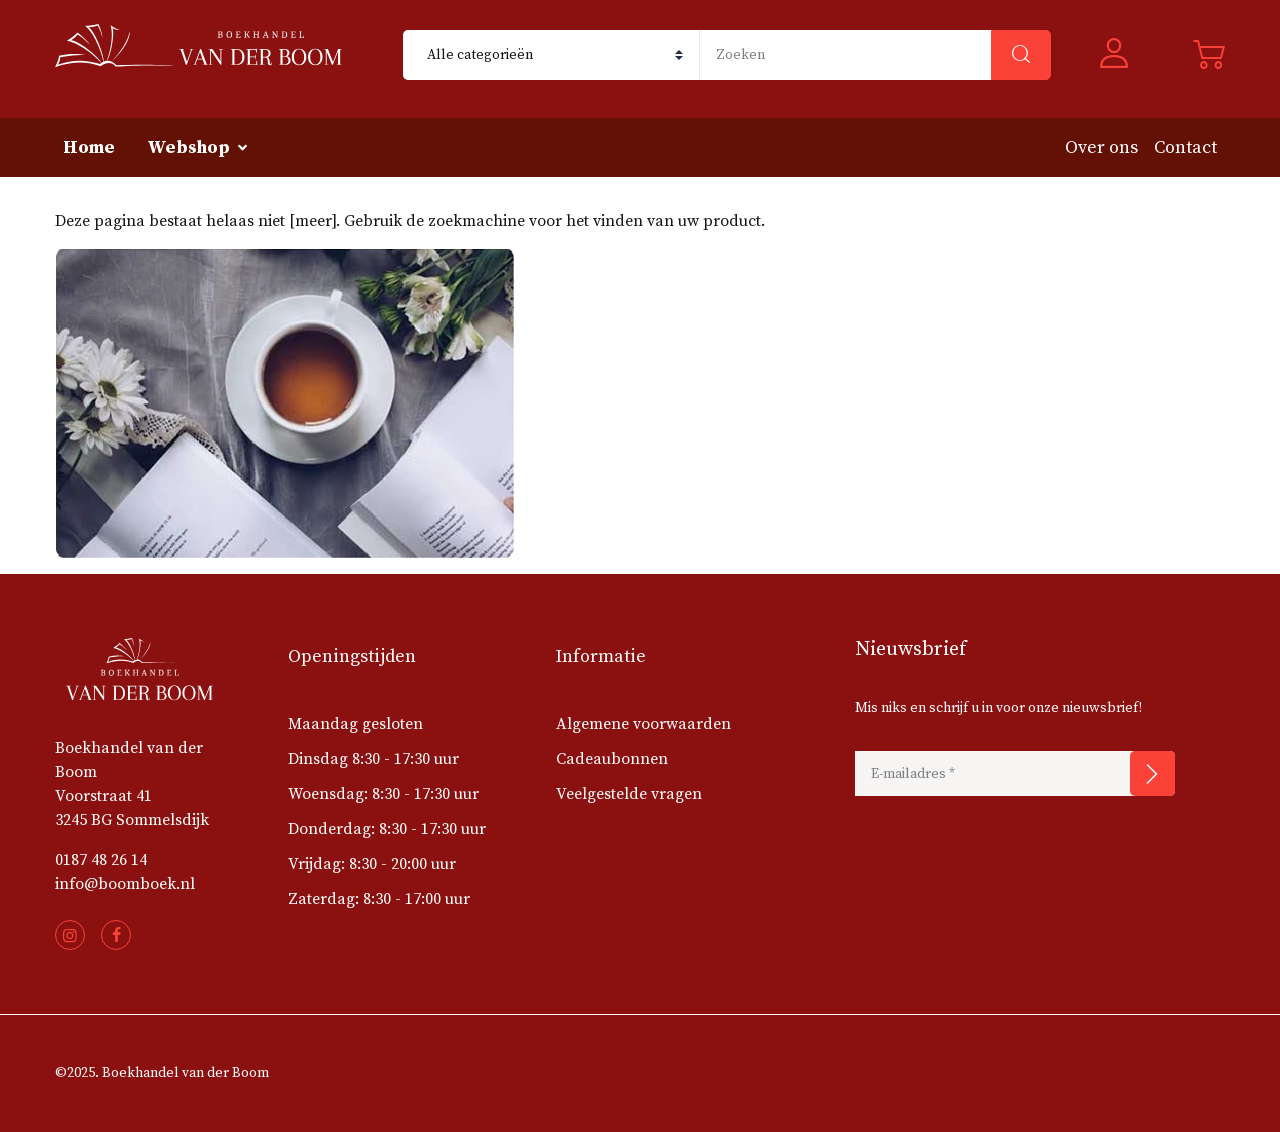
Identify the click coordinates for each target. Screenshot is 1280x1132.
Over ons (1101, 147)
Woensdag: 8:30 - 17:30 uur (383, 794)
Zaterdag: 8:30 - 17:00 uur (379, 899)
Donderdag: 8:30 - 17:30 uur (387, 829)
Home (89, 147)
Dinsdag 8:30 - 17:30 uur (373, 759)
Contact (1185, 147)
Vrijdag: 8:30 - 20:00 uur (372, 864)
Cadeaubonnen (612, 759)
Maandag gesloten (355, 724)
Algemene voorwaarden (643, 724)
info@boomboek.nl (125, 884)
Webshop (188, 147)
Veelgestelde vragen (629, 794)
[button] (1122, 55)
